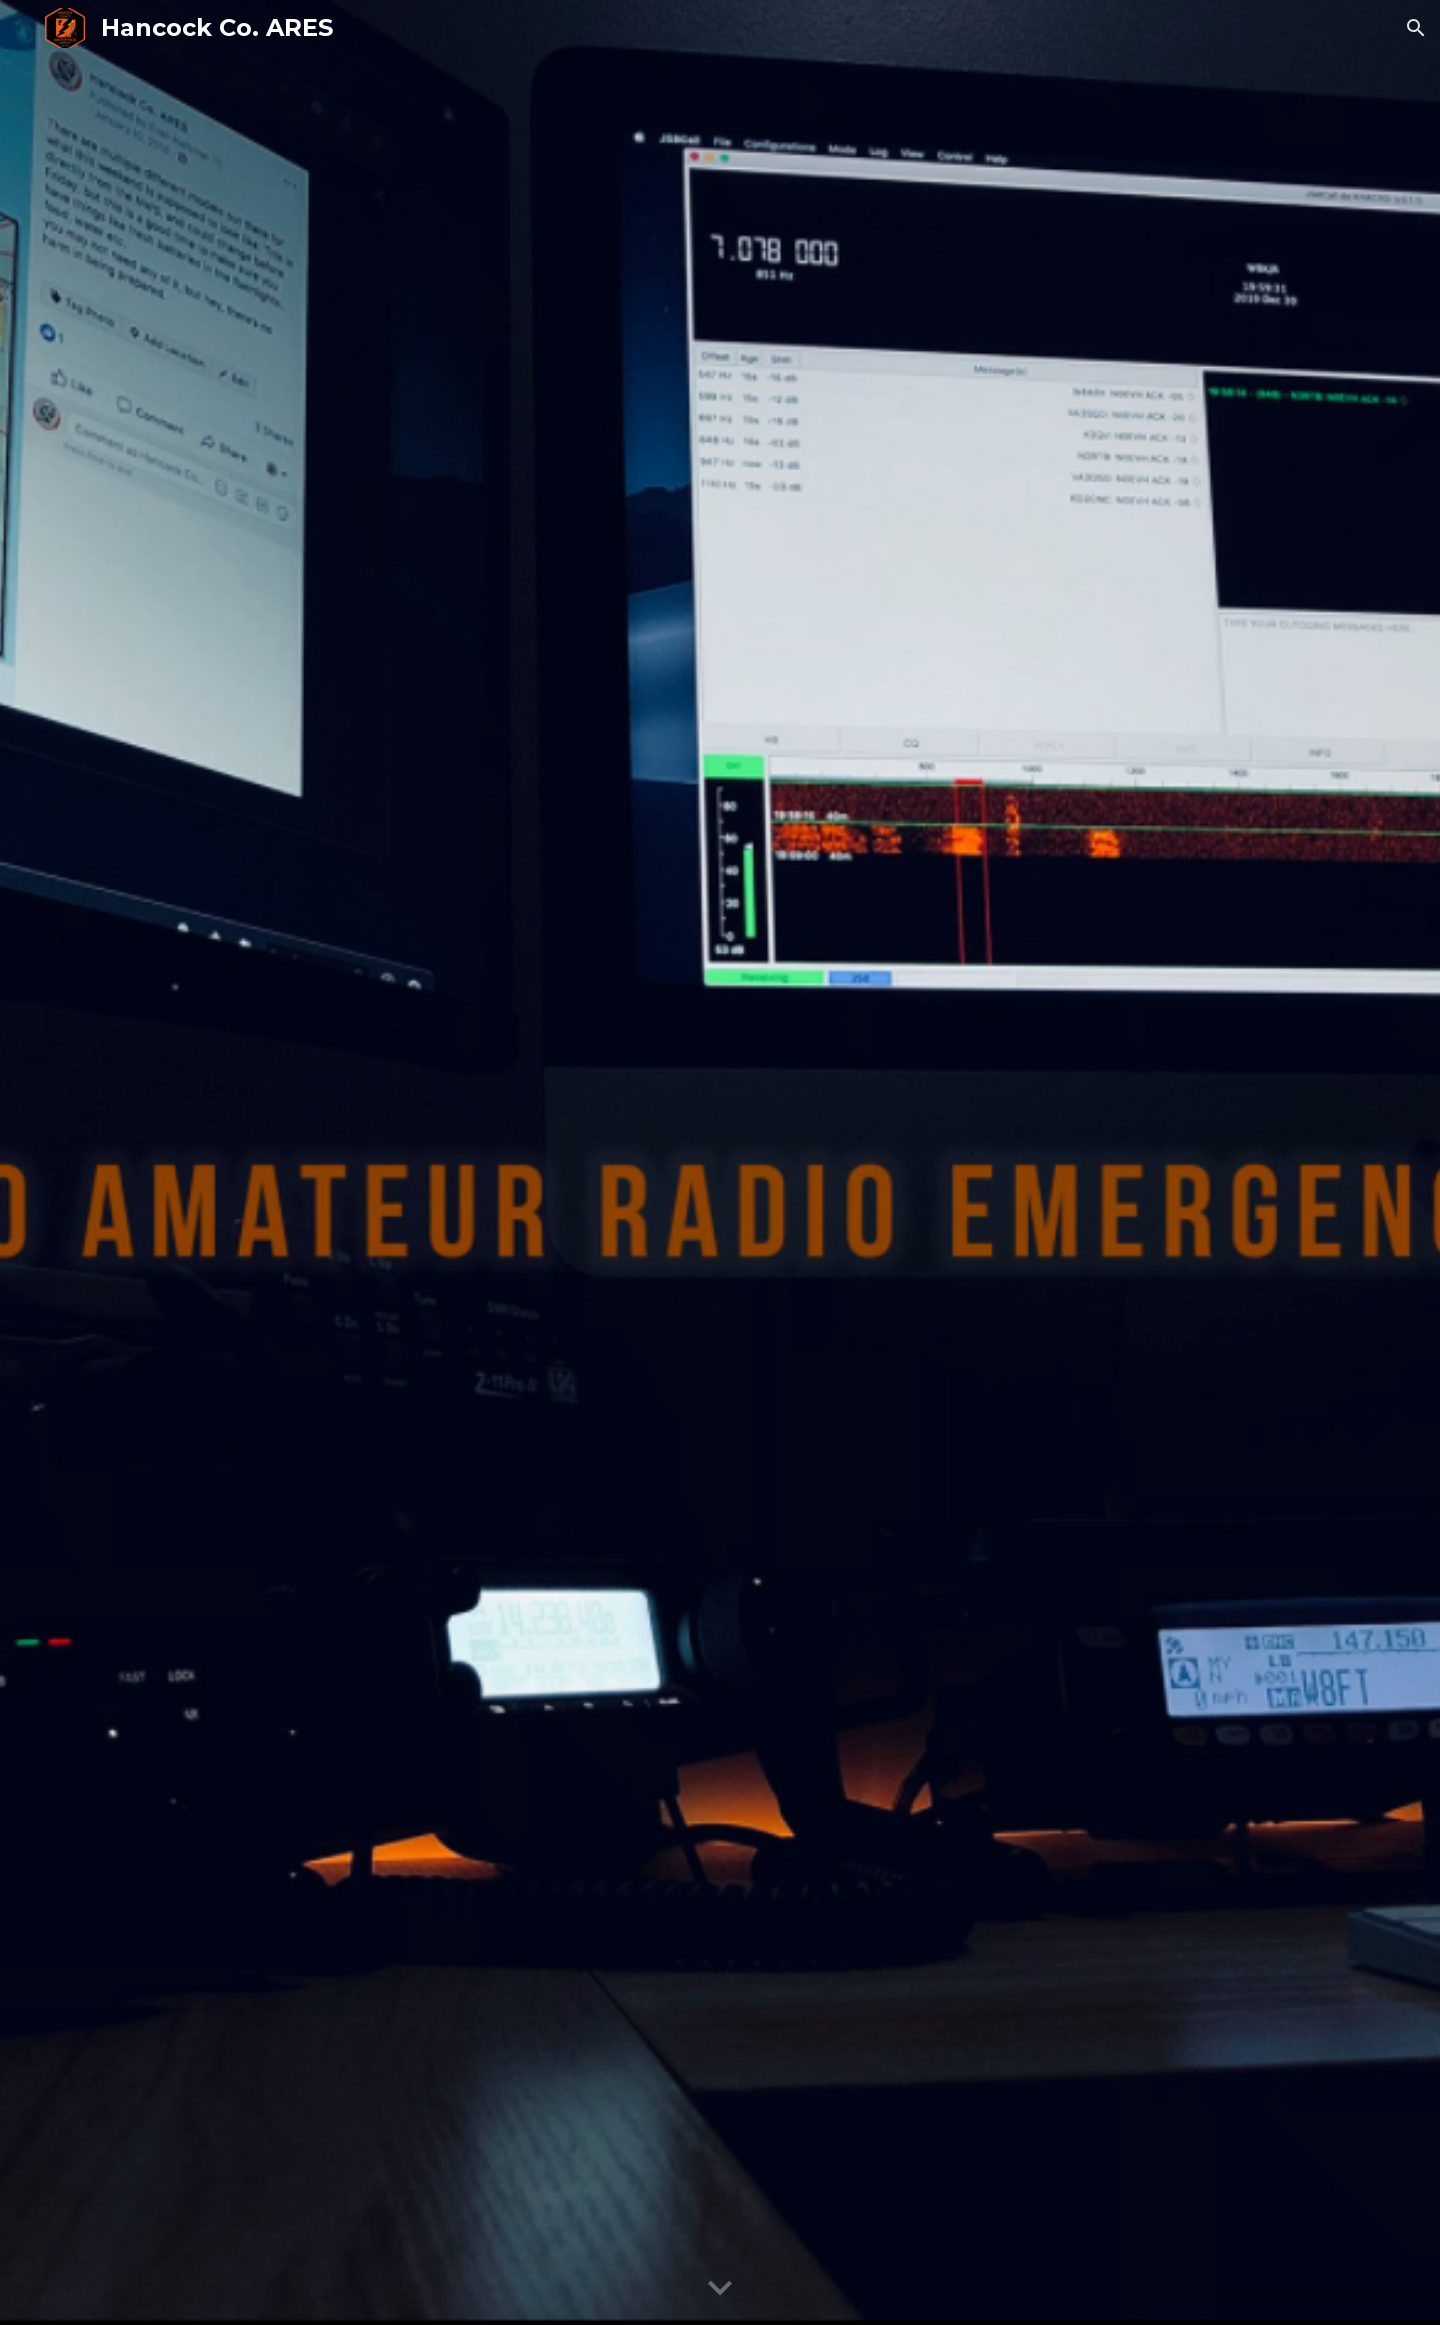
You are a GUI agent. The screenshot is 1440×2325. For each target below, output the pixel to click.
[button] (1416, 28)
